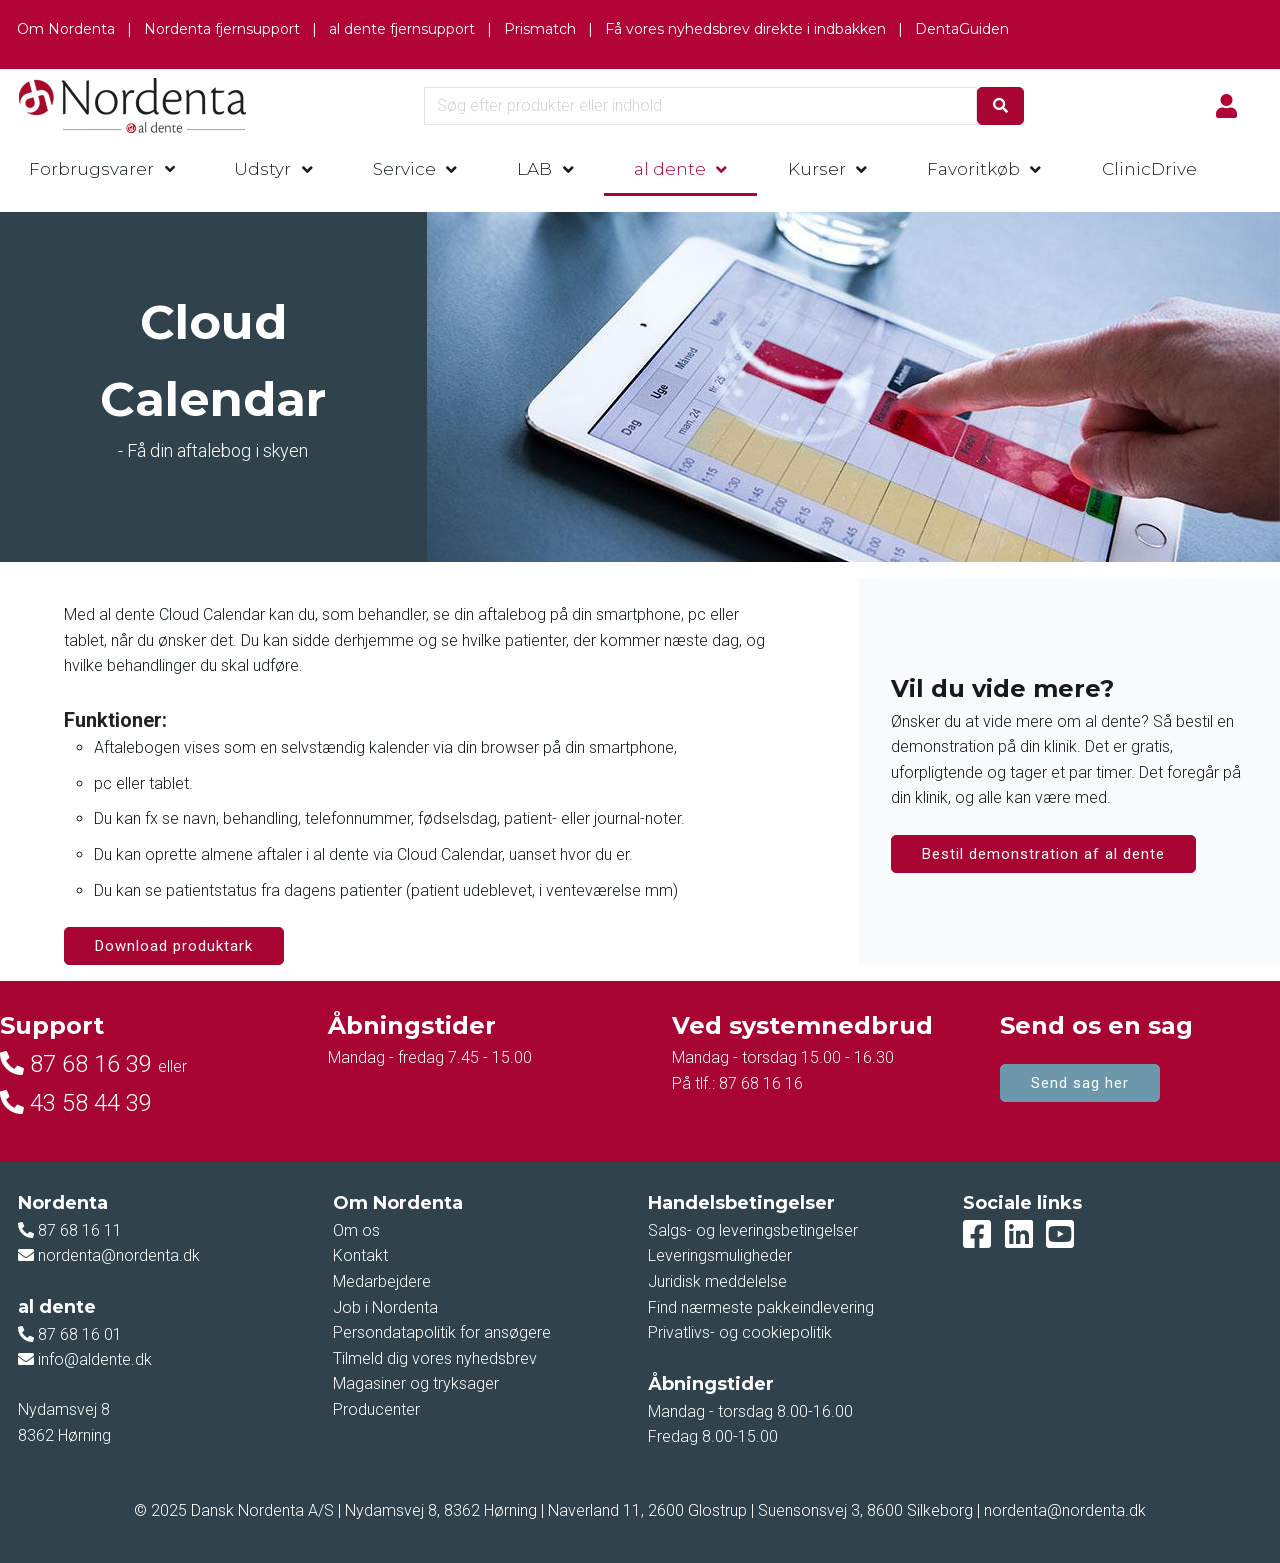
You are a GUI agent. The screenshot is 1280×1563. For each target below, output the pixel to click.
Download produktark (174, 946)
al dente (670, 169)
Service (404, 169)
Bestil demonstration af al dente (1043, 854)
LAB (534, 169)
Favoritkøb (973, 169)
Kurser (817, 169)
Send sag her (1080, 1083)
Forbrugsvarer (91, 169)
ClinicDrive (1149, 169)
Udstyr (262, 169)
